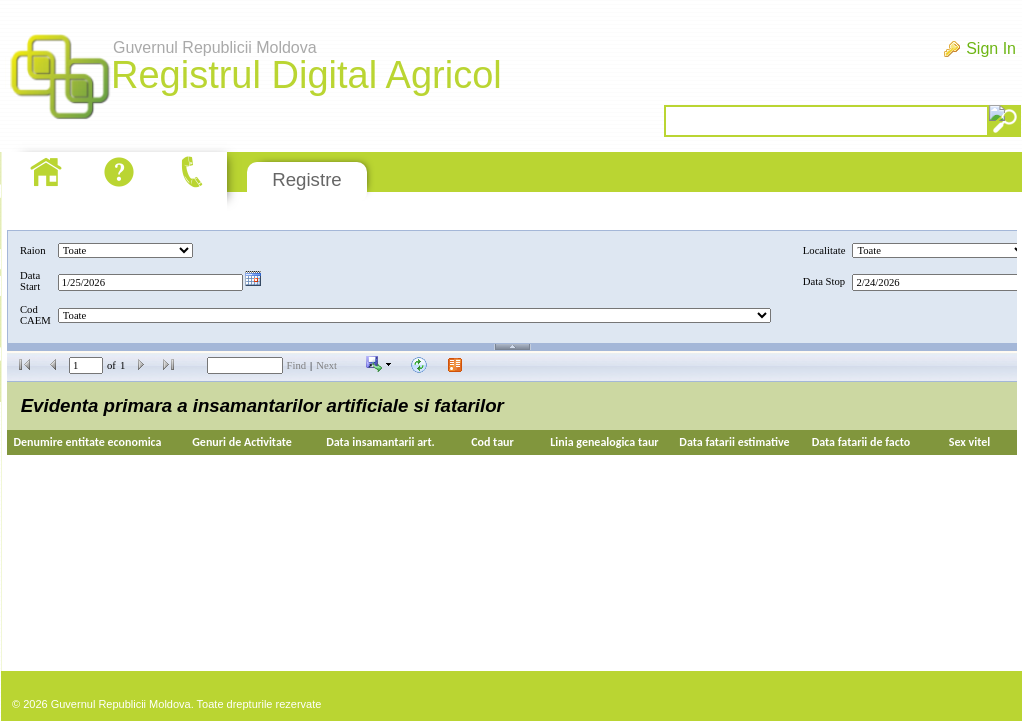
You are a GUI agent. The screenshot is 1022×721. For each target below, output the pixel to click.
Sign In (991, 48)
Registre (306, 179)
